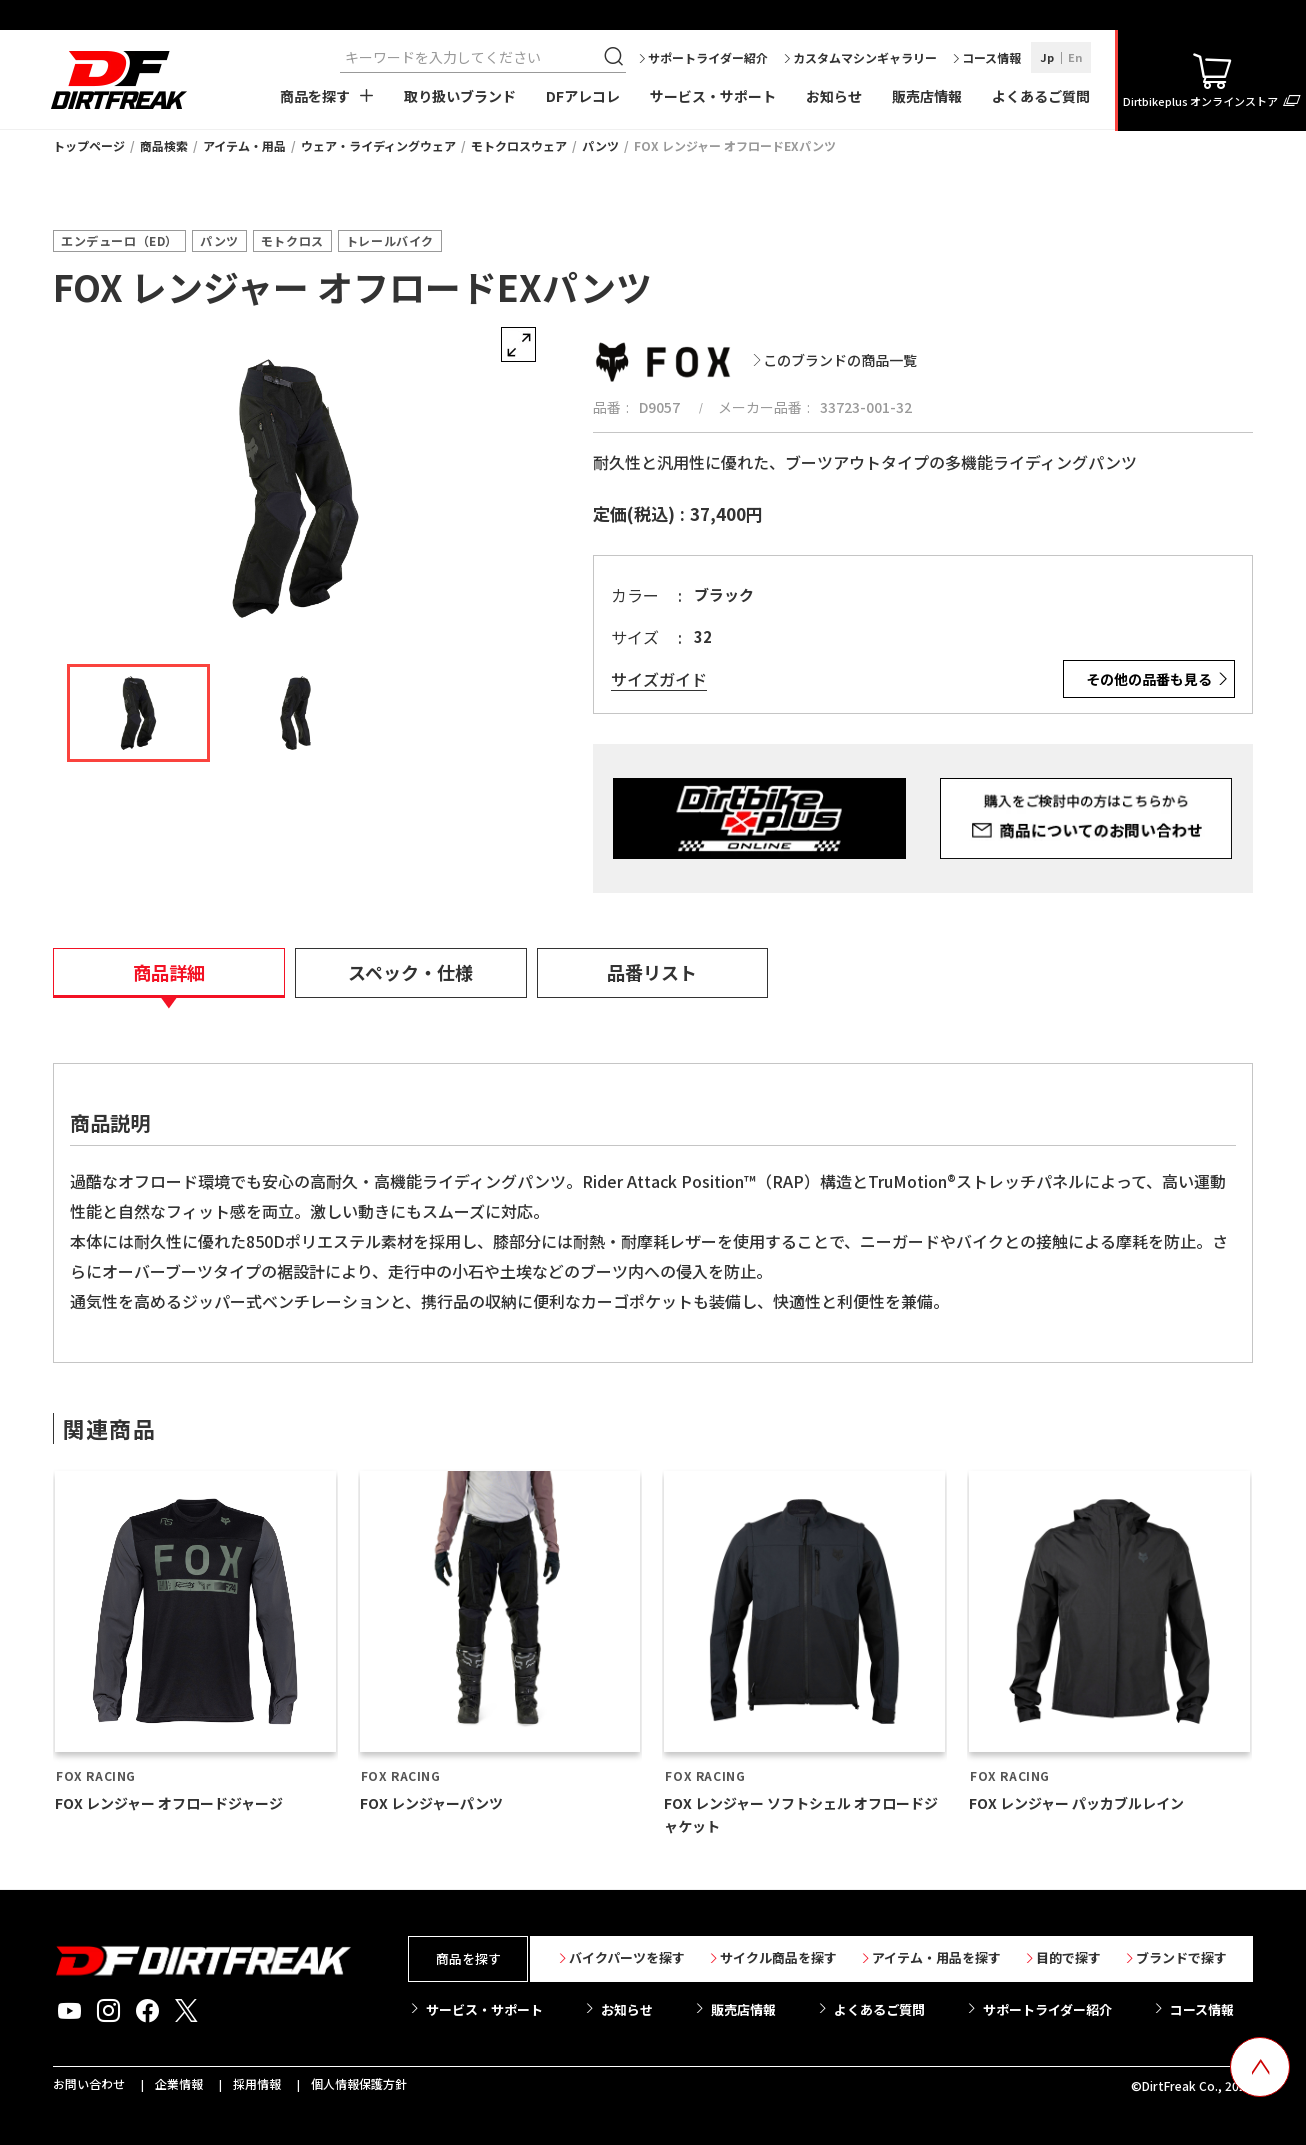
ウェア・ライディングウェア (378, 145)
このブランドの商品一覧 (840, 360)
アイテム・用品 (244, 145)
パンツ (600, 145)
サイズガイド (659, 679)
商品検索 (164, 145)
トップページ (89, 145)
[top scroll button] (1260, 2067)
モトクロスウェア (519, 145)
